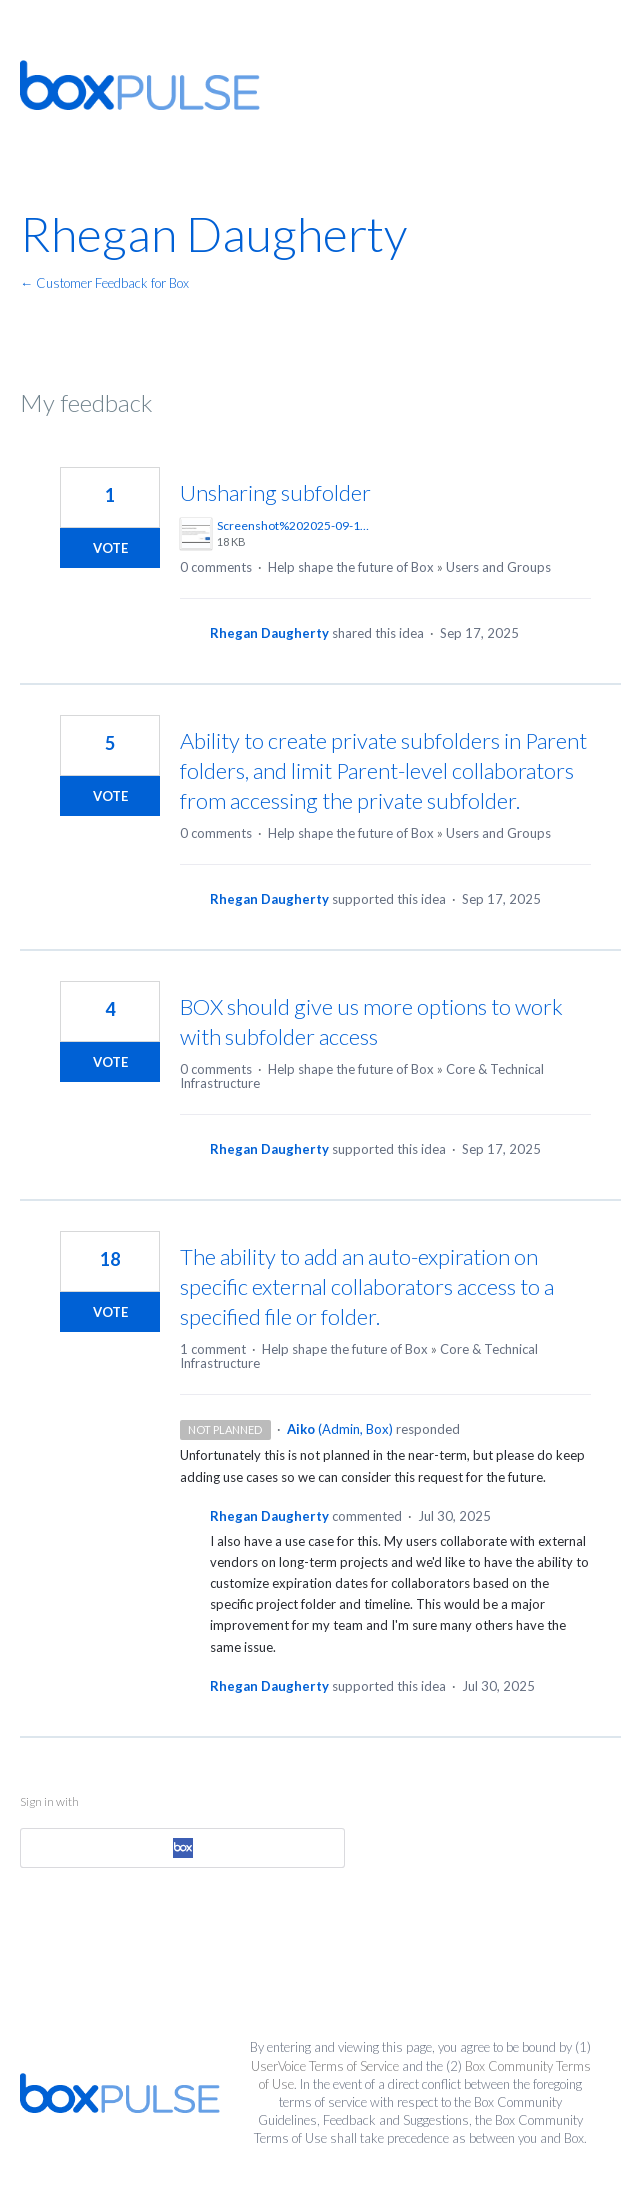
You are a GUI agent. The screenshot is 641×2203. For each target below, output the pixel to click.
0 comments (216, 567)
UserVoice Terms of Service (325, 2066)
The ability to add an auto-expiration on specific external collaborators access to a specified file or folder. (367, 1286)
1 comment (213, 1349)
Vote (110, 548)
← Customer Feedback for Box (104, 283)
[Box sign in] (182, 1848)
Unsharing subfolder (275, 492)
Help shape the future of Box (351, 567)
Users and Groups (498, 567)
